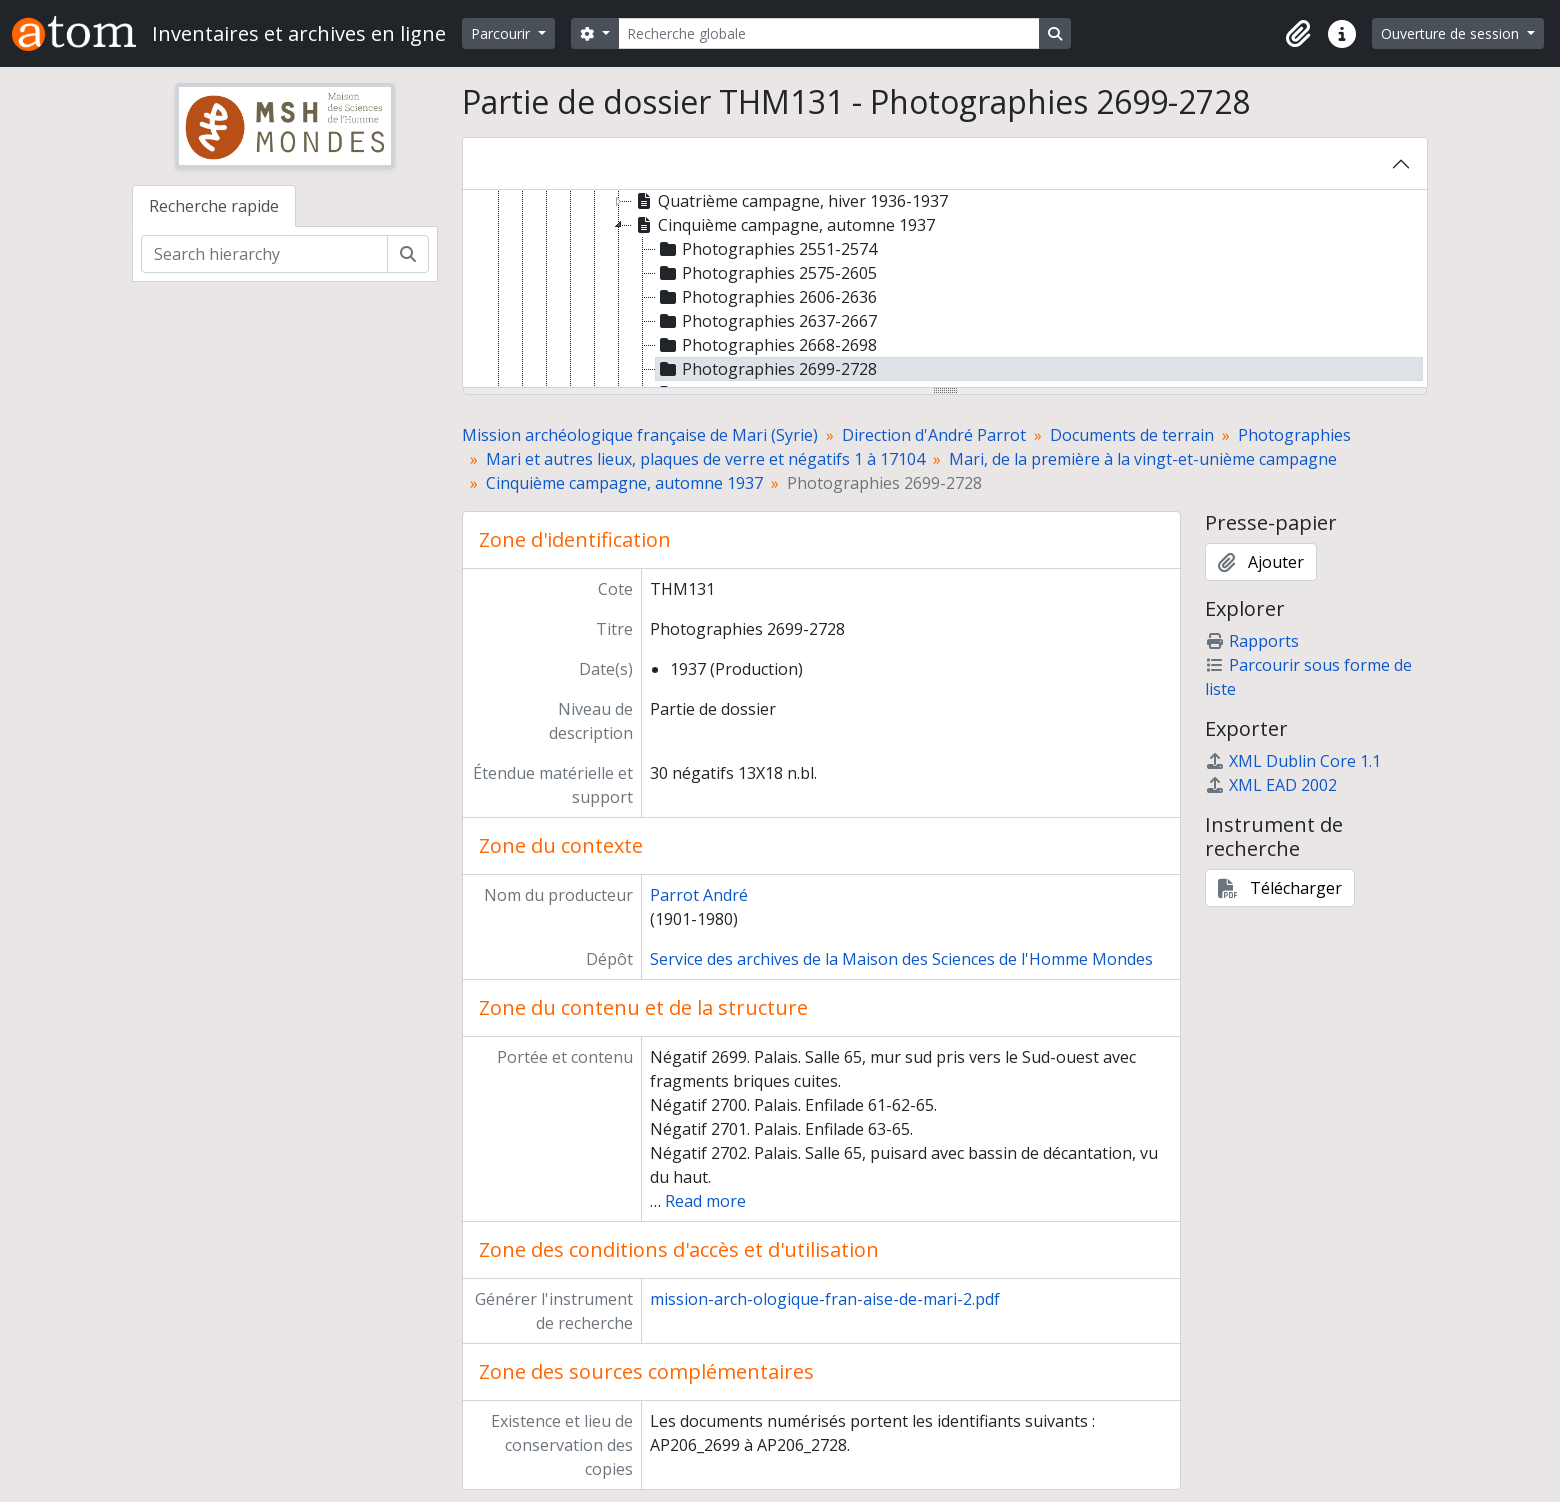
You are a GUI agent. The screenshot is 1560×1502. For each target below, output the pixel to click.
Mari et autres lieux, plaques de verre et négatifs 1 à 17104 (705, 459)
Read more (705, 1201)
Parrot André (699, 895)
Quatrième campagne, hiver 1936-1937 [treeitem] (790, 201)
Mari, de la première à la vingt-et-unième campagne (1143, 459)
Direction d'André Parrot (934, 435)
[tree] (945, 290)
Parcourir (502, 33)
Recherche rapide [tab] (214, 206)
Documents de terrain (1132, 435)
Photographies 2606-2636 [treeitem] (766, 297)
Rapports (1252, 641)
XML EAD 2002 (1271, 785)
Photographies (1294, 435)
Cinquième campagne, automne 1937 (624, 483)
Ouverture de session (1452, 33)
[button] (1298, 34)
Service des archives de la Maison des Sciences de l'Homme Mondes (901, 959)
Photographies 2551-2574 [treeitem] (766, 249)
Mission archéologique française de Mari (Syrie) (640, 435)
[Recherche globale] (829, 33)
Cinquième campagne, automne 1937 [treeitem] (783, 225)
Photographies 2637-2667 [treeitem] (766, 321)
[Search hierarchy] (264, 254)
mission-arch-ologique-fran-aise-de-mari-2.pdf (825, 1299)
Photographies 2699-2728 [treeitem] (766, 369)
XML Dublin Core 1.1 (1293, 761)
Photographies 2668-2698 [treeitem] (766, 345)
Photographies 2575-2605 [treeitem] (766, 273)
